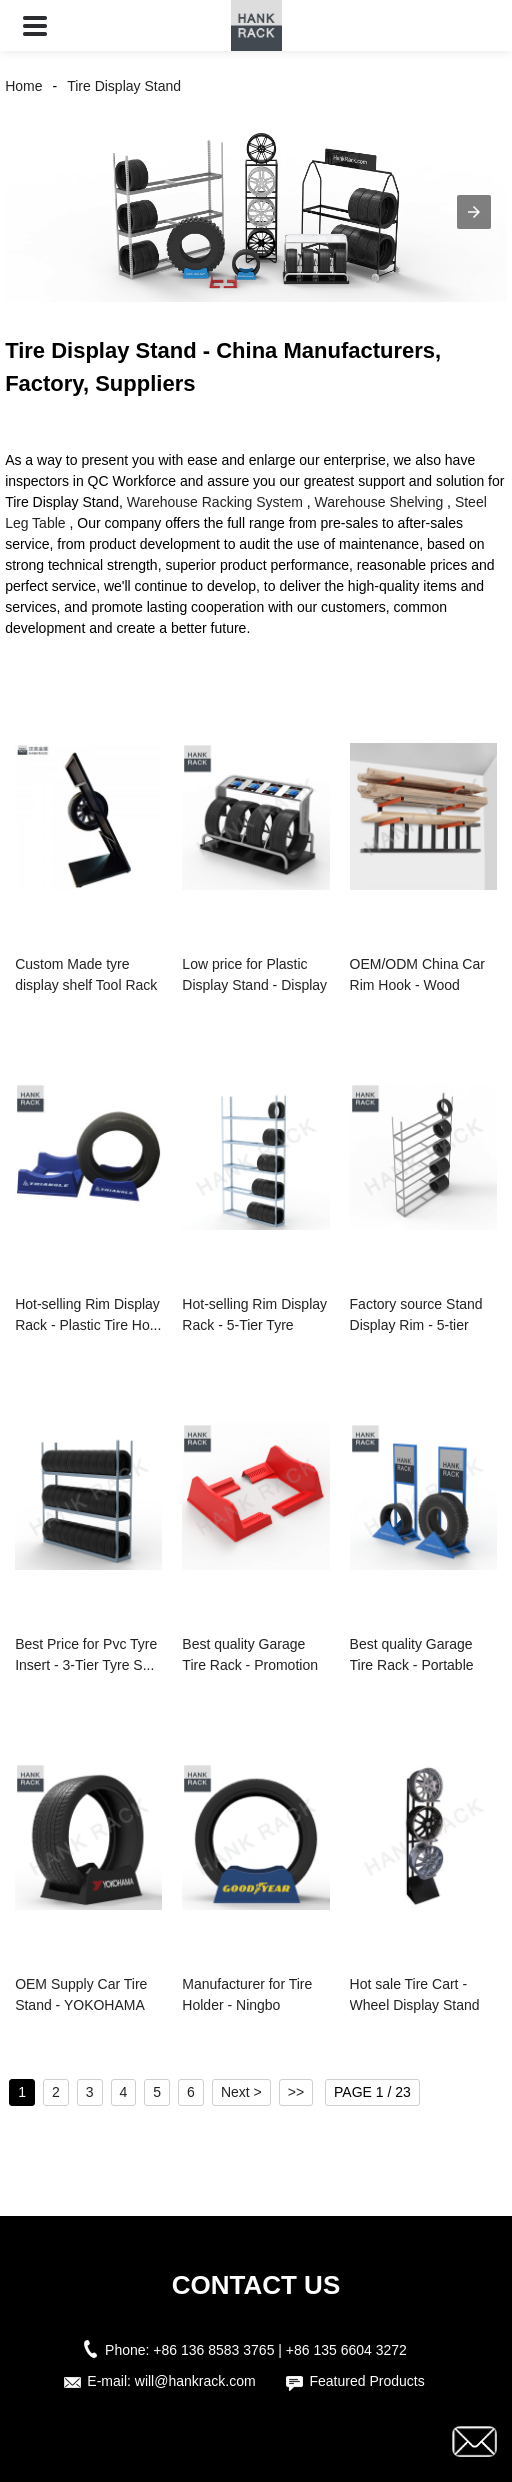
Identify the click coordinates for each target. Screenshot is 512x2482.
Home (23, 86)
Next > (241, 2092)
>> (296, 2092)
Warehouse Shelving (379, 502)
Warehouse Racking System (215, 502)
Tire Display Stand (124, 86)
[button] (35, 25)
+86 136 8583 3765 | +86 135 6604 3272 (280, 2350)
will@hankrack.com (195, 2381)
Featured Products (366, 2381)
